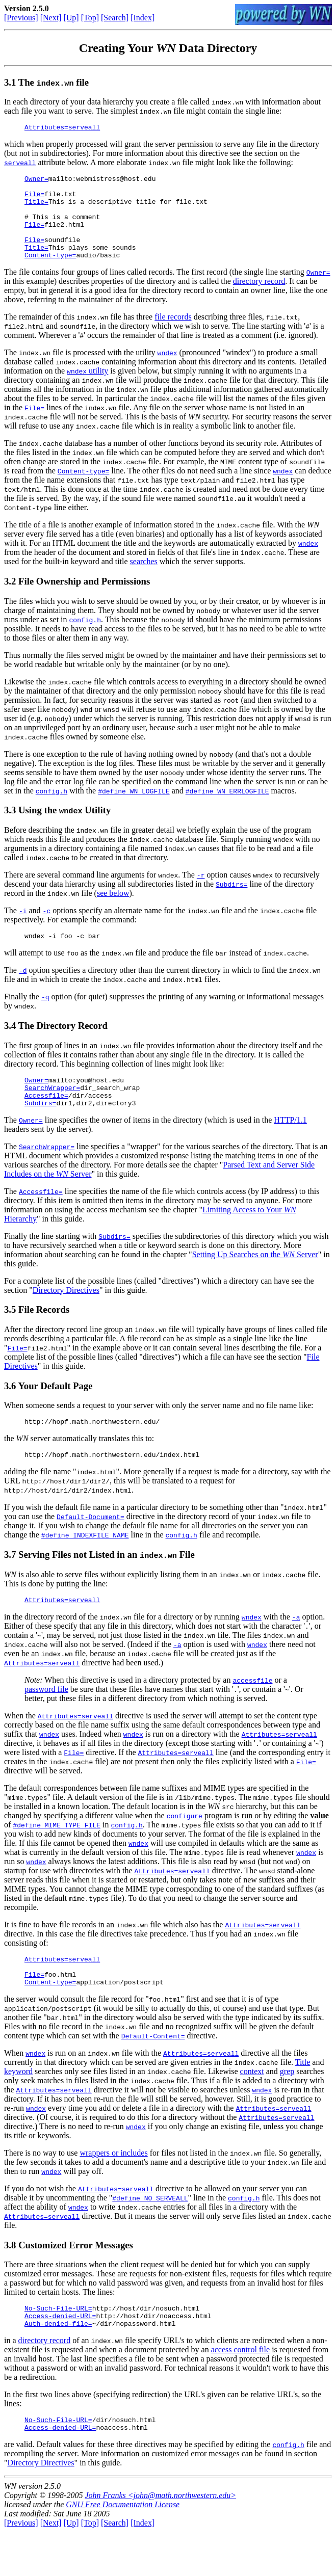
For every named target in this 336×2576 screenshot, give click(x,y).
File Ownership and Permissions (84, 599)
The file (53, 82)
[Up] (71, 17)
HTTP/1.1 (290, 1145)
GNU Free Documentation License (122, 2548)
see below (113, 911)
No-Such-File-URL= (58, 2346)
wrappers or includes (113, 2189)
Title (303, 2098)
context (252, 2108)
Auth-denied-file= (58, 2364)
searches (144, 579)
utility (87, 389)
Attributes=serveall (62, 128)
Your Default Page (55, 1411)
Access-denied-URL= (60, 2355)
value (319, 1846)
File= (34, 199)
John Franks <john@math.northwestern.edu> (160, 2539)
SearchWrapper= (52, 1110)
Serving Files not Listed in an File (106, 1583)
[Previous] (21, 17)
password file (46, 1719)
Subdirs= (231, 902)
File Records (43, 1335)
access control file (240, 2390)
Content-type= (50, 273)
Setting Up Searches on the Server (255, 1280)
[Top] (90, 17)
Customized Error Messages (75, 2281)
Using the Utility (64, 828)
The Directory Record (63, 1045)
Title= (36, 209)
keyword (18, 2108)
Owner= (36, 181)
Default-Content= (153, 2072)
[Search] (114, 17)
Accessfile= (46, 1119)
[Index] (142, 17)
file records (172, 335)
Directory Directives (66, 1316)
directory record (259, 299)
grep (287, 2108)
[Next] (51, 17)
